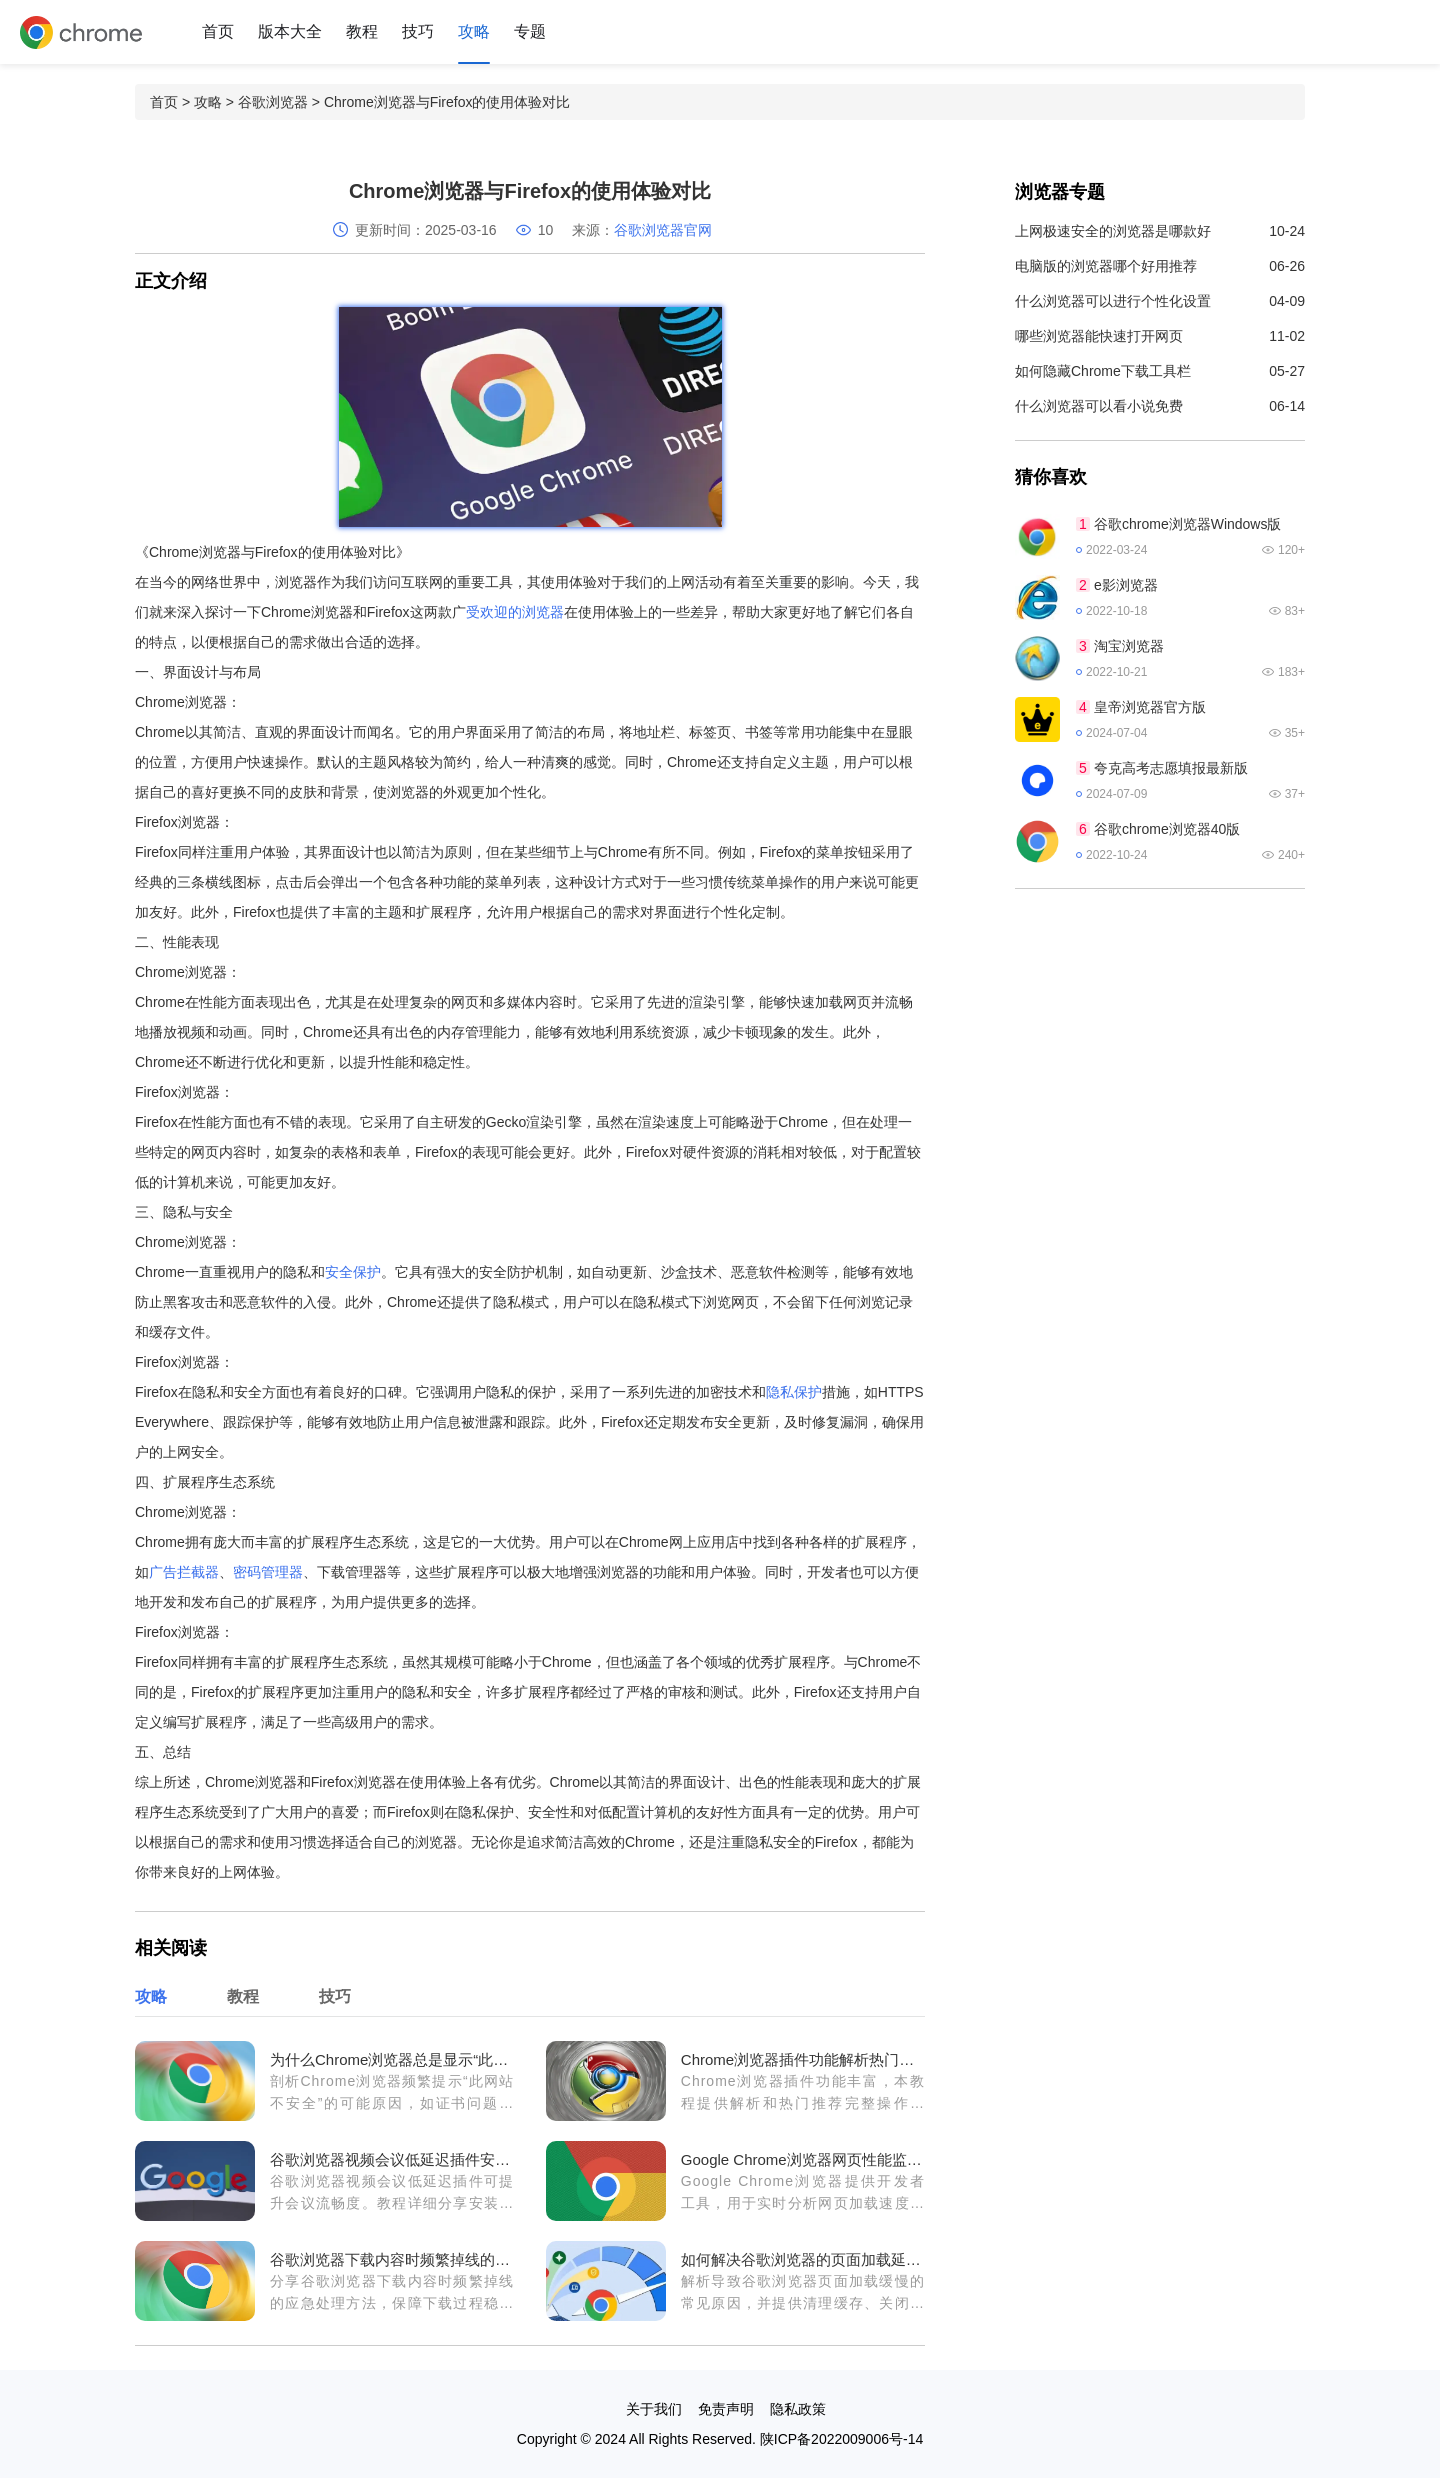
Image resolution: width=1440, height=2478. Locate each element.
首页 (218, 31)
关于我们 (654, 2409)
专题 (530, 31)
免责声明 (726, 2409)
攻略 (474, 31)
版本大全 (290, 31)
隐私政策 (798, 2409)
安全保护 (353, 1272)
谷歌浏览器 (273, 102)
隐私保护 (794, 1392)
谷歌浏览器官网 (663, 230)
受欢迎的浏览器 (515, 612)
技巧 (418, 31)
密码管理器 (268, 1572)
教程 (362, 31)
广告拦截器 (184, 1572)
